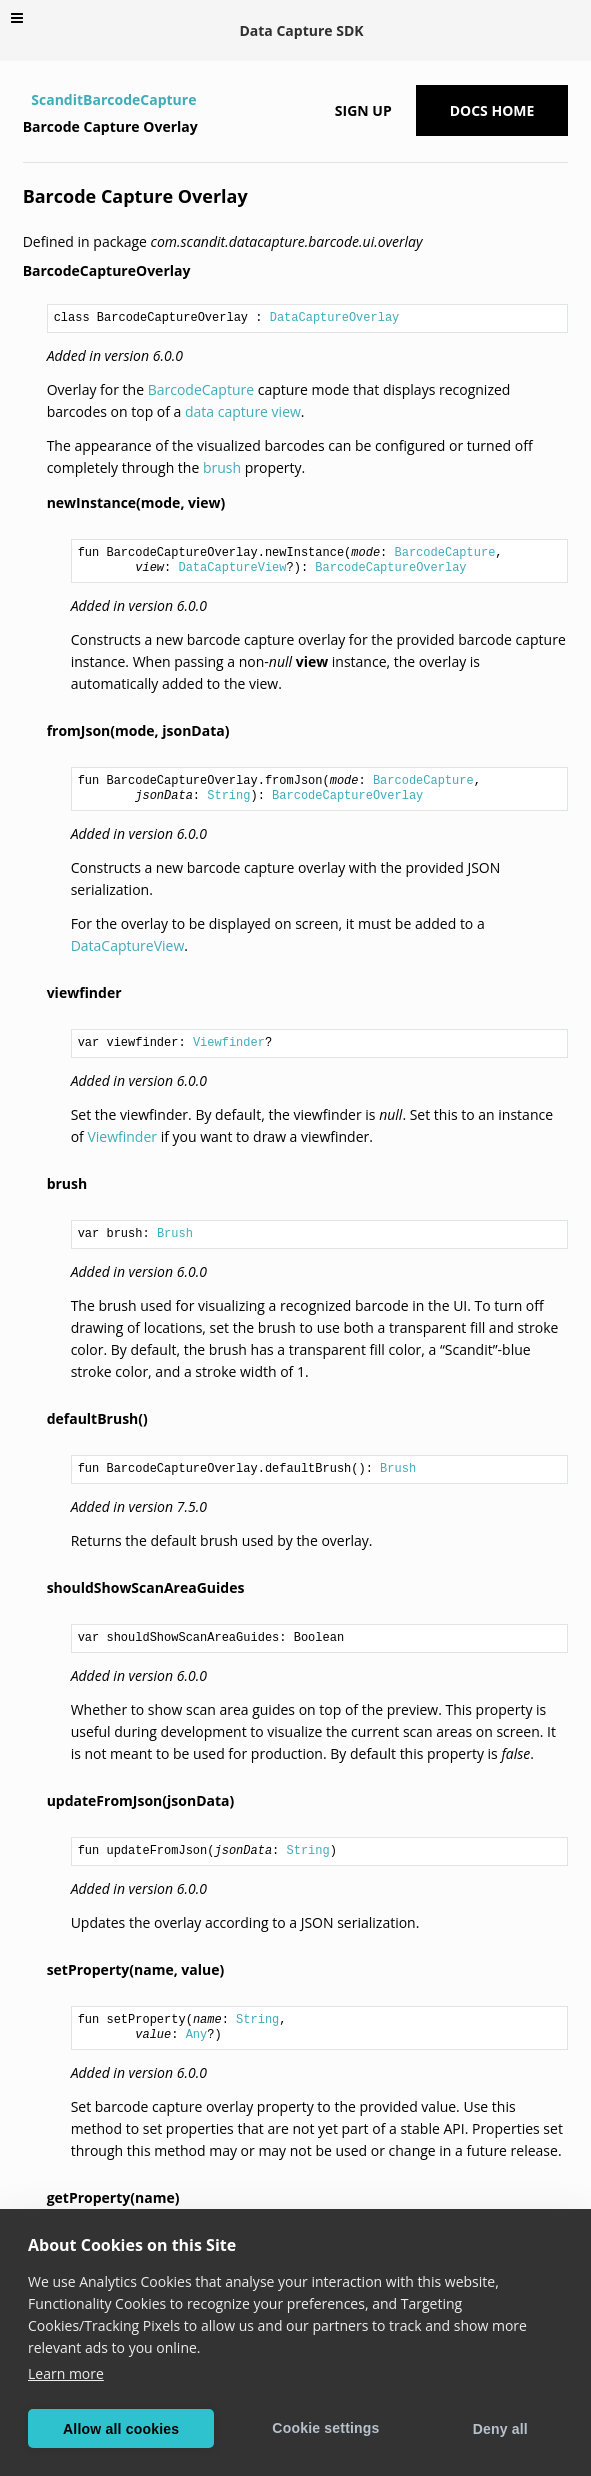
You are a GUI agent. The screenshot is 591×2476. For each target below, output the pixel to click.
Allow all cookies (121, 2429)
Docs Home (492, 110)
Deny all (500, 2429)
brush (222, 467)
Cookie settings (325, 2428)
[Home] (25, 100)
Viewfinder (229, 1043)
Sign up (363, 110)
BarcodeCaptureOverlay (390, 568)
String (228, 796)
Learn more (66, 2373)
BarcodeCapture (201, 389)
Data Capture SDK (301, 30)
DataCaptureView (232, 568)
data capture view (243, 411)
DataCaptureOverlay (335, 318)
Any (197, 2035)
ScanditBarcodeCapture (113, 99)
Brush (175, 1234)
